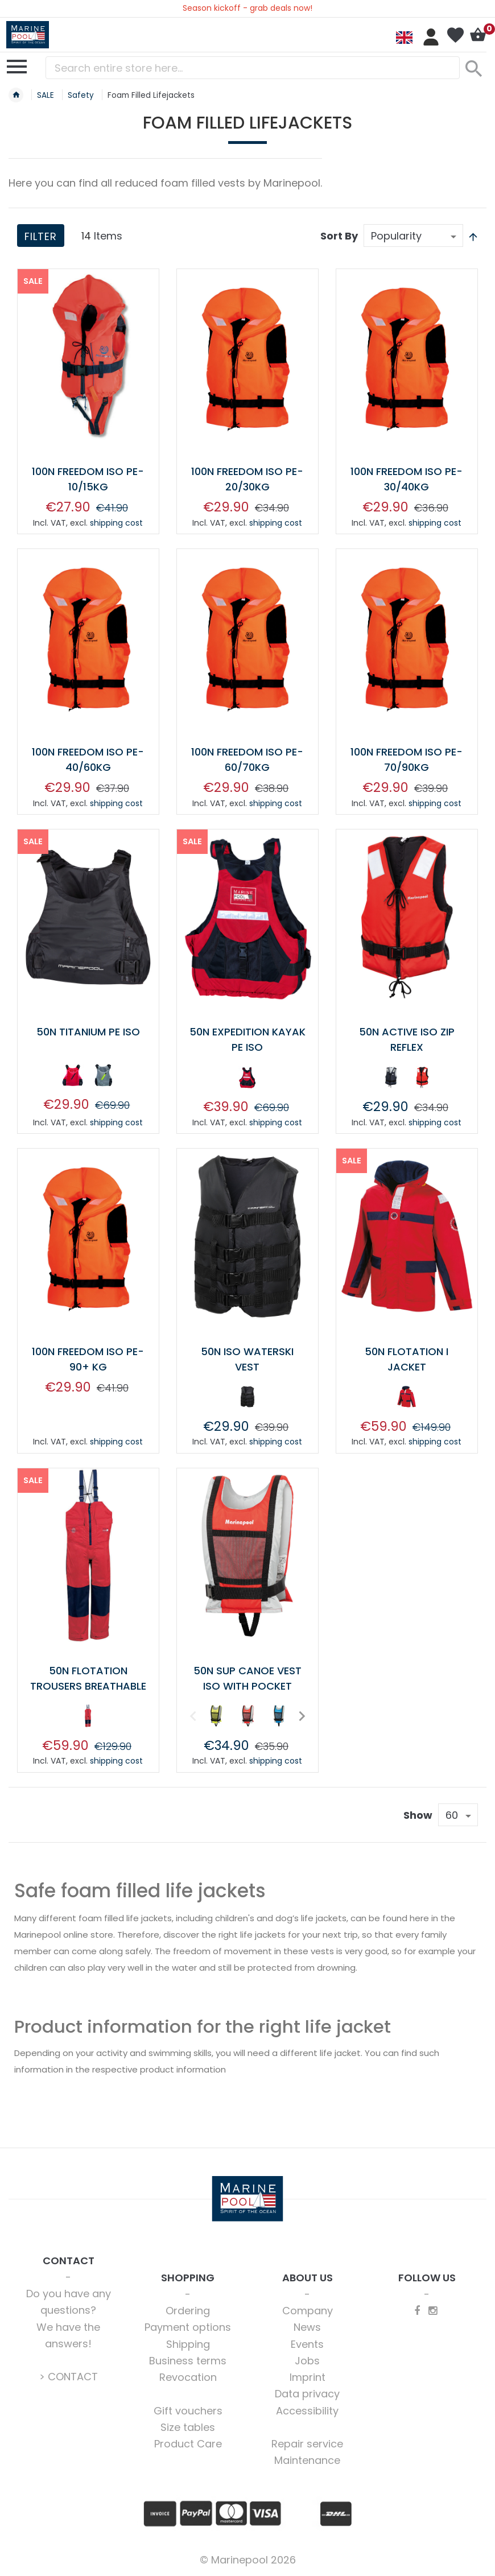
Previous (191, 1715)
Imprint (307, 2377)
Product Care (188, 2444)
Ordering (188, 2310)
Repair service (307, 2444)
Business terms (187, 2361)
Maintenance (307, 2460)
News (307, 2327)
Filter (40, 236)
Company (307, 2310)
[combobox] (253, 67)
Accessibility (307, 2411)
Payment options (188, 2327)
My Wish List (455, 35)
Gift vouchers (188, 2411)
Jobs (307, 2361)
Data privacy (307, 2394)
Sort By (339, 236)
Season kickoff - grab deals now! (247, 8)
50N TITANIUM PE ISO (88, 1032)
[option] (72, 1075)
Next (300, 1715)
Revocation (188, 2377)
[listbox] (88, 1077)
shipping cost (116, 523)
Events (307, 2344)
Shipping (188, 2344)
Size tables (187, 2427)
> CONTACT (68, 2376)
